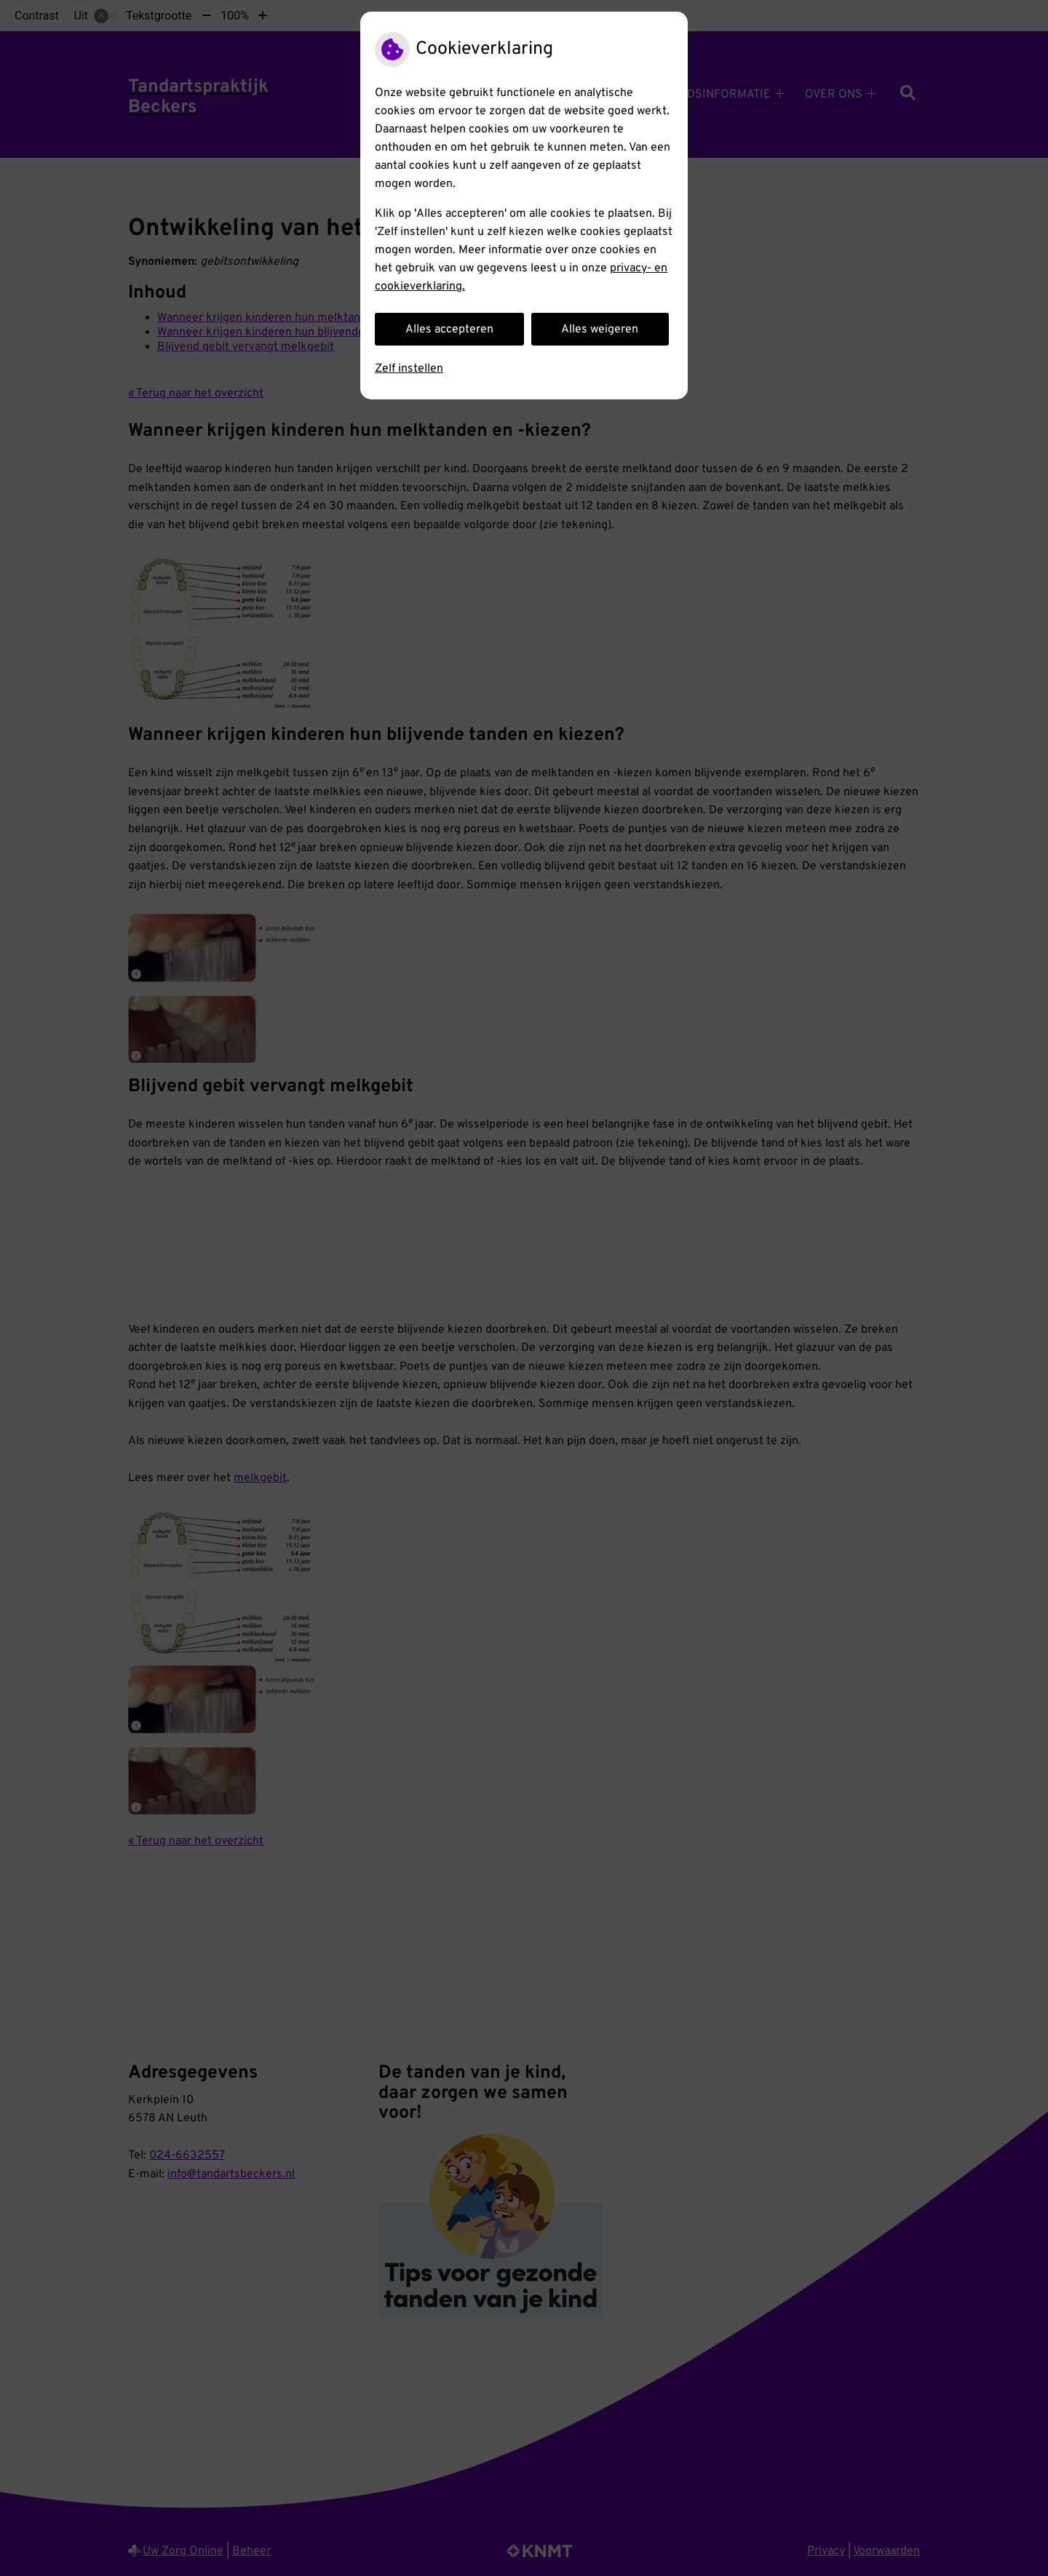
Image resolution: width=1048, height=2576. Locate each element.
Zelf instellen (409, 369)
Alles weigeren (599, 329)
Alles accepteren (449, 329)
